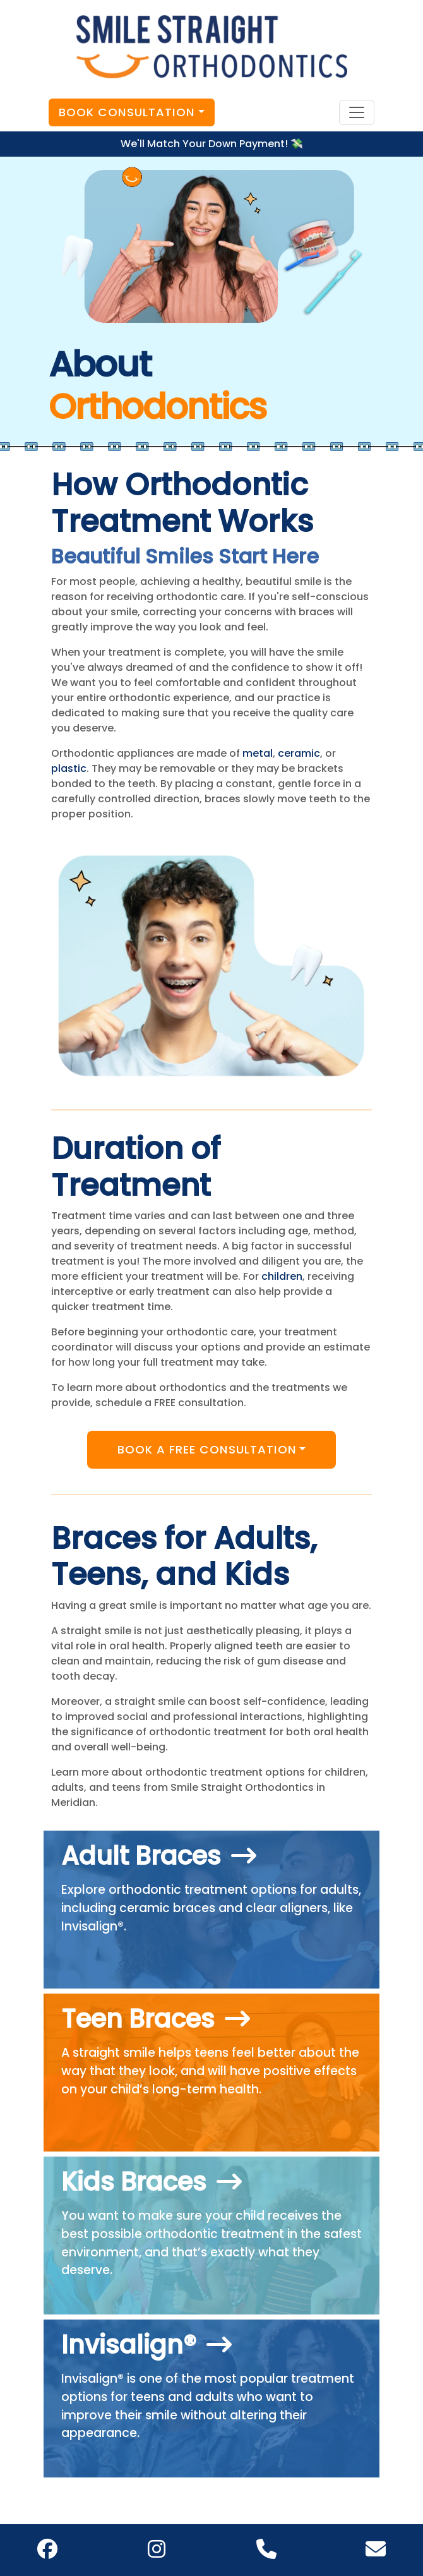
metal (257, 753)
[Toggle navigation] (356, 112)
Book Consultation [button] (127, 112)
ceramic (299, 753)
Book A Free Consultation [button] (207, 1449)
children (281, 1276)
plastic (68, 768)
